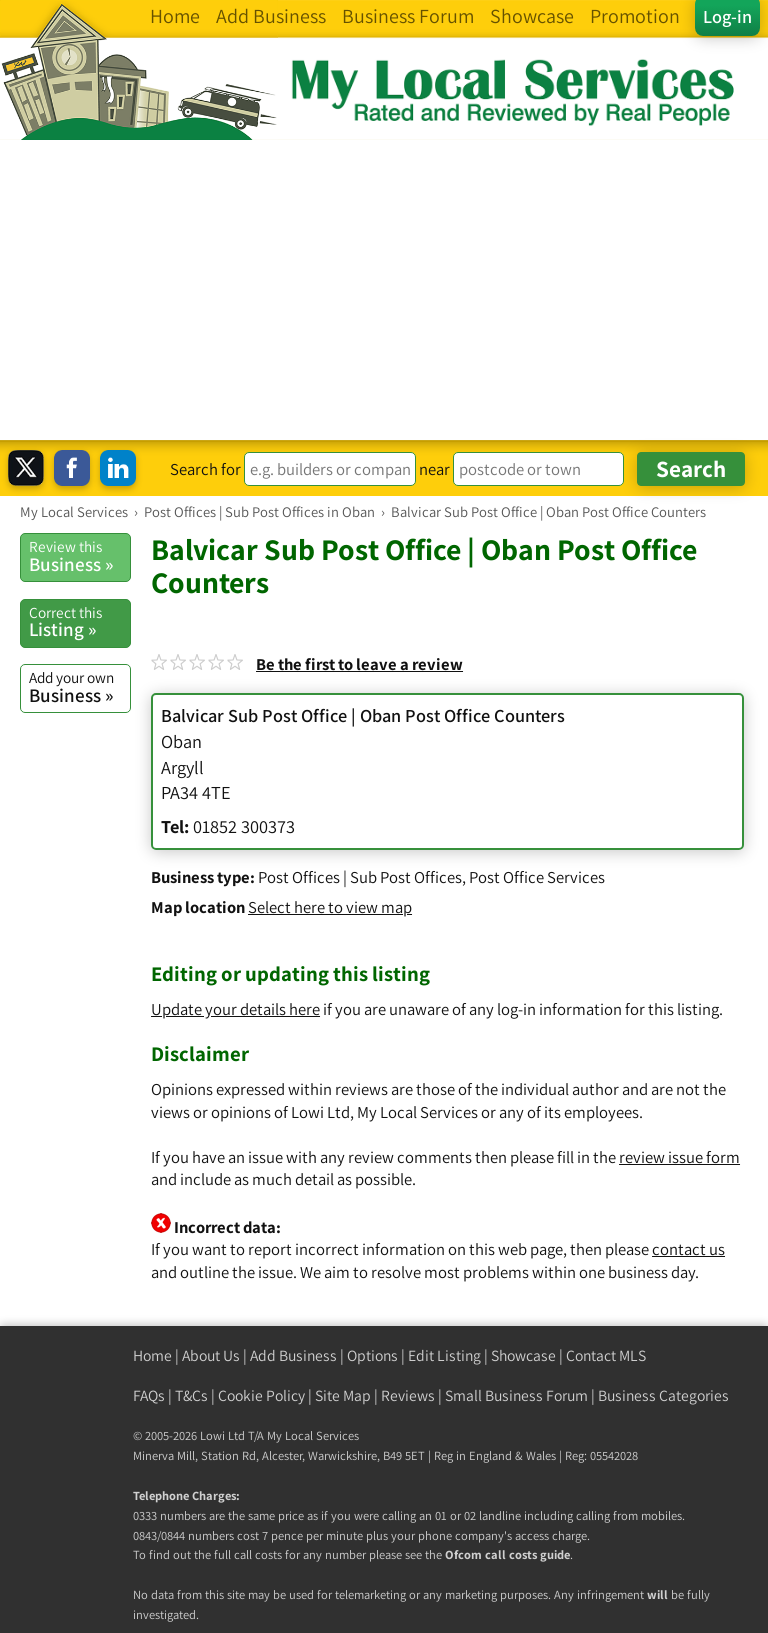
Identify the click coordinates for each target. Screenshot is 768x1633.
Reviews (408, 1395)
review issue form (679, 1157)
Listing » (79, 622)
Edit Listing (444, 1355)
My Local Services (313, 1435)
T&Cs (191, 1395)
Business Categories (663, 1395)
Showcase (523, 1355)
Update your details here (235, 1009)
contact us (688, 1249)
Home (152, 1355)
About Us (211, 1355)
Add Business (293, 1355)
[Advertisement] (384, 290)
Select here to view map (330, 907)
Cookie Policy (261, 1395)
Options (372, 1355)
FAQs (149, 1395)
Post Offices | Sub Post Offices (360, 877)
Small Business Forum (516, 1395)
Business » (79, 556)
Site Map (343, 1395)
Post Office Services (537, 877)
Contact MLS (606, 1355)
